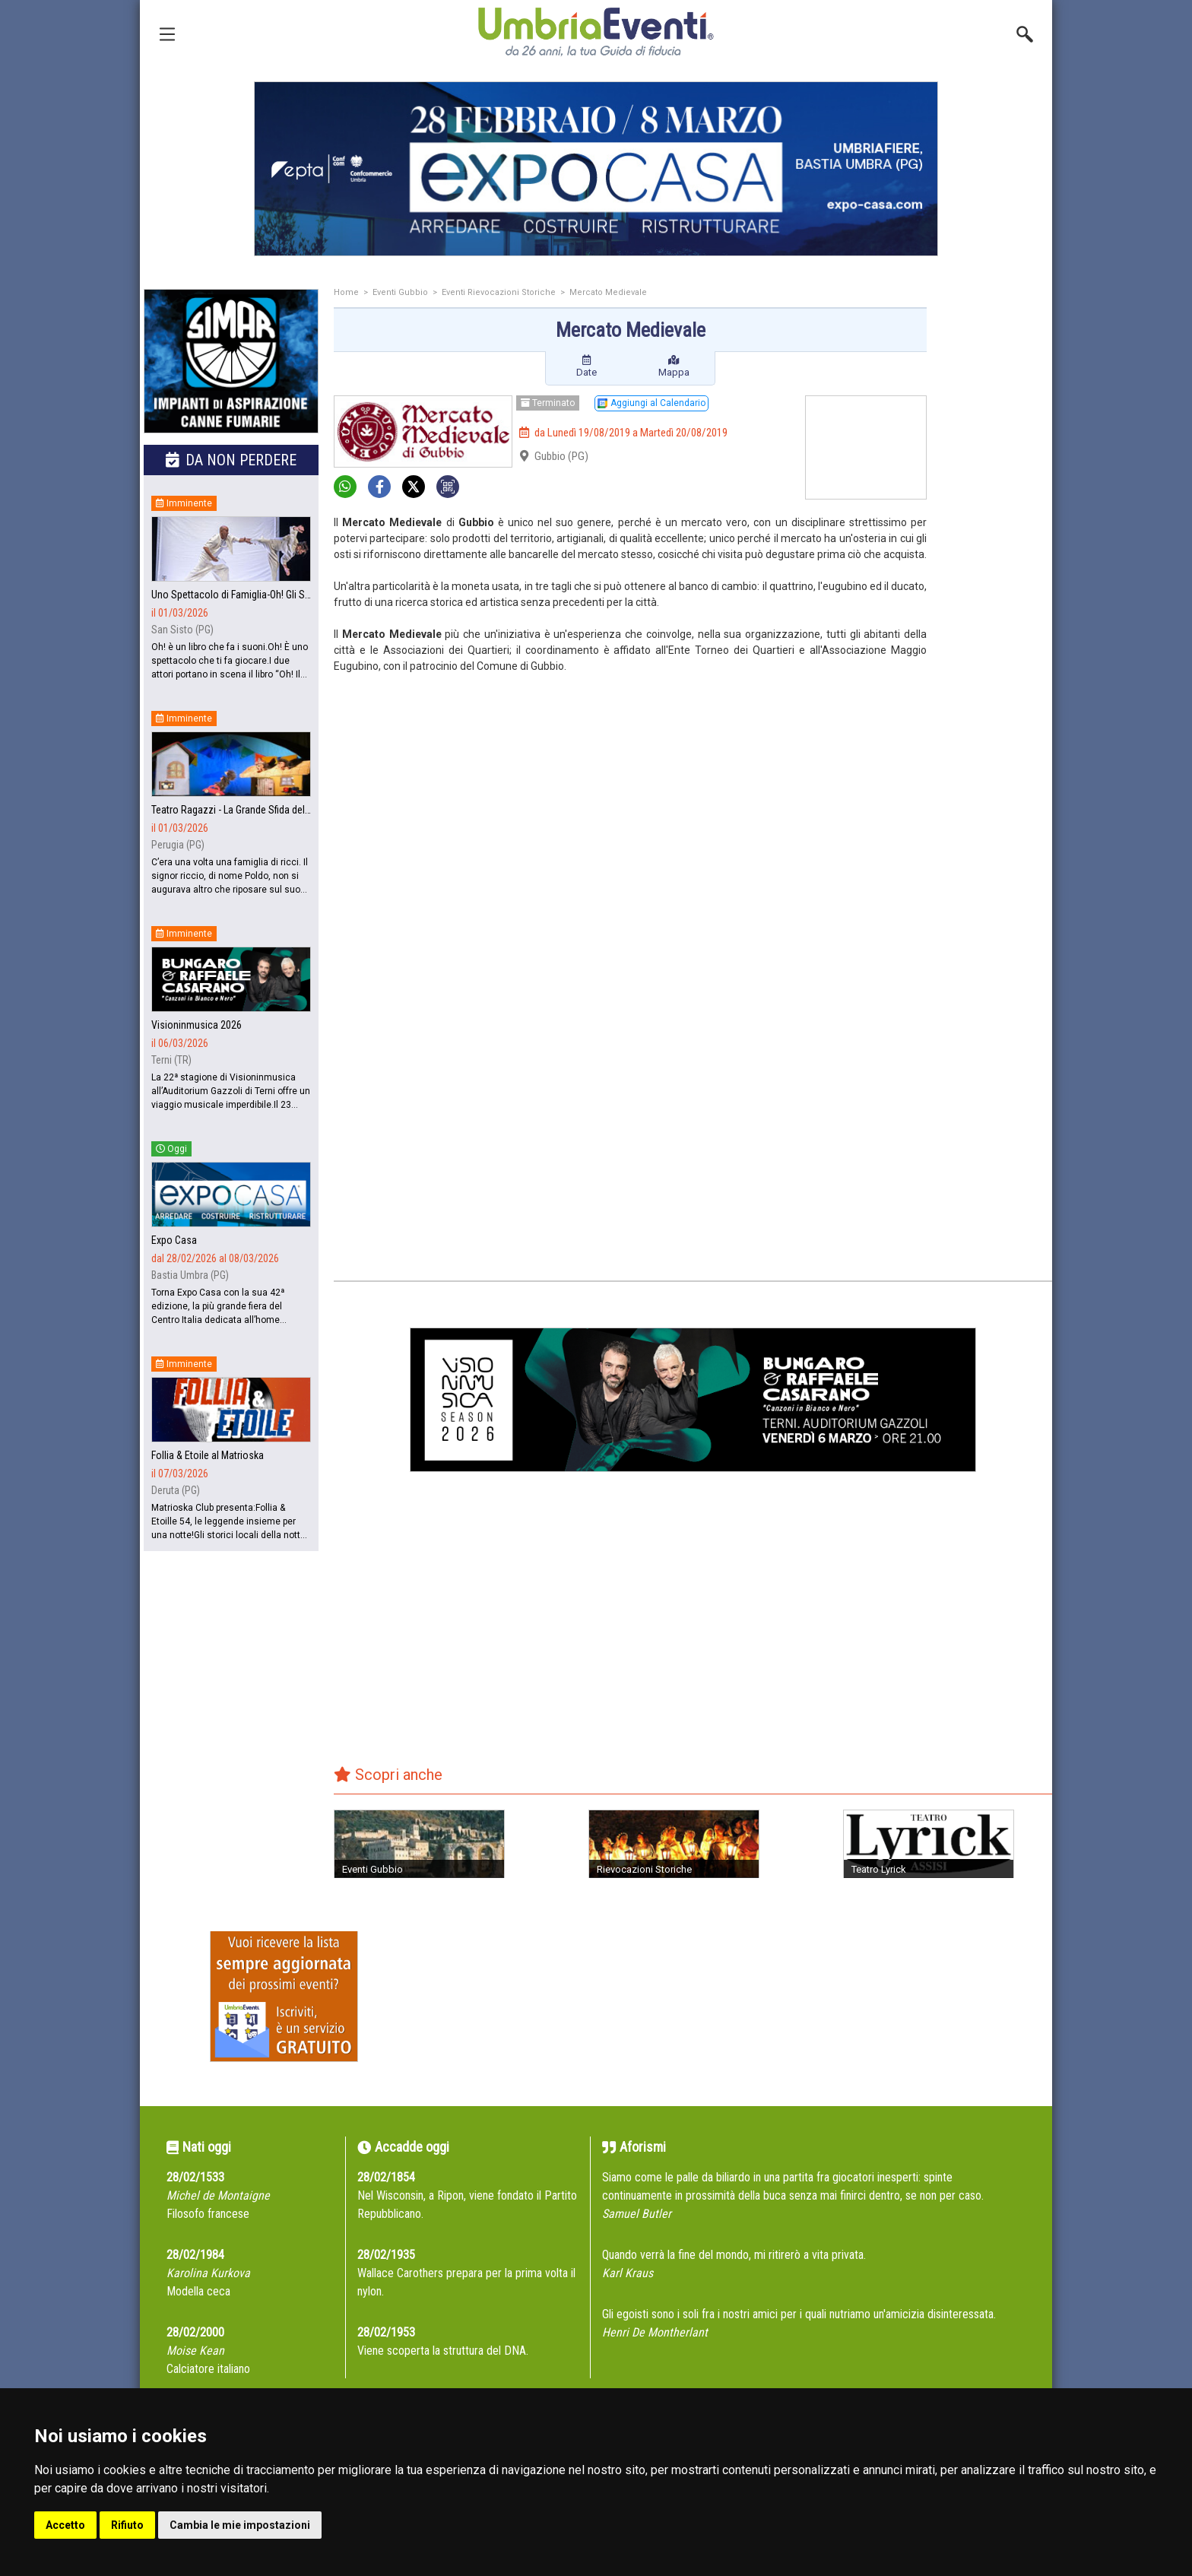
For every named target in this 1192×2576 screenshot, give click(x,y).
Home (346, 292)
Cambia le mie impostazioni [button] (240, 2525)
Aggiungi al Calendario (651, 403)
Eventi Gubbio (400, 292)
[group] (596, 168)
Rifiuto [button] (127, 2525)
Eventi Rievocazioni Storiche (499, 292)
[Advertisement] (995, 530)
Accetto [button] (65, 2525)
